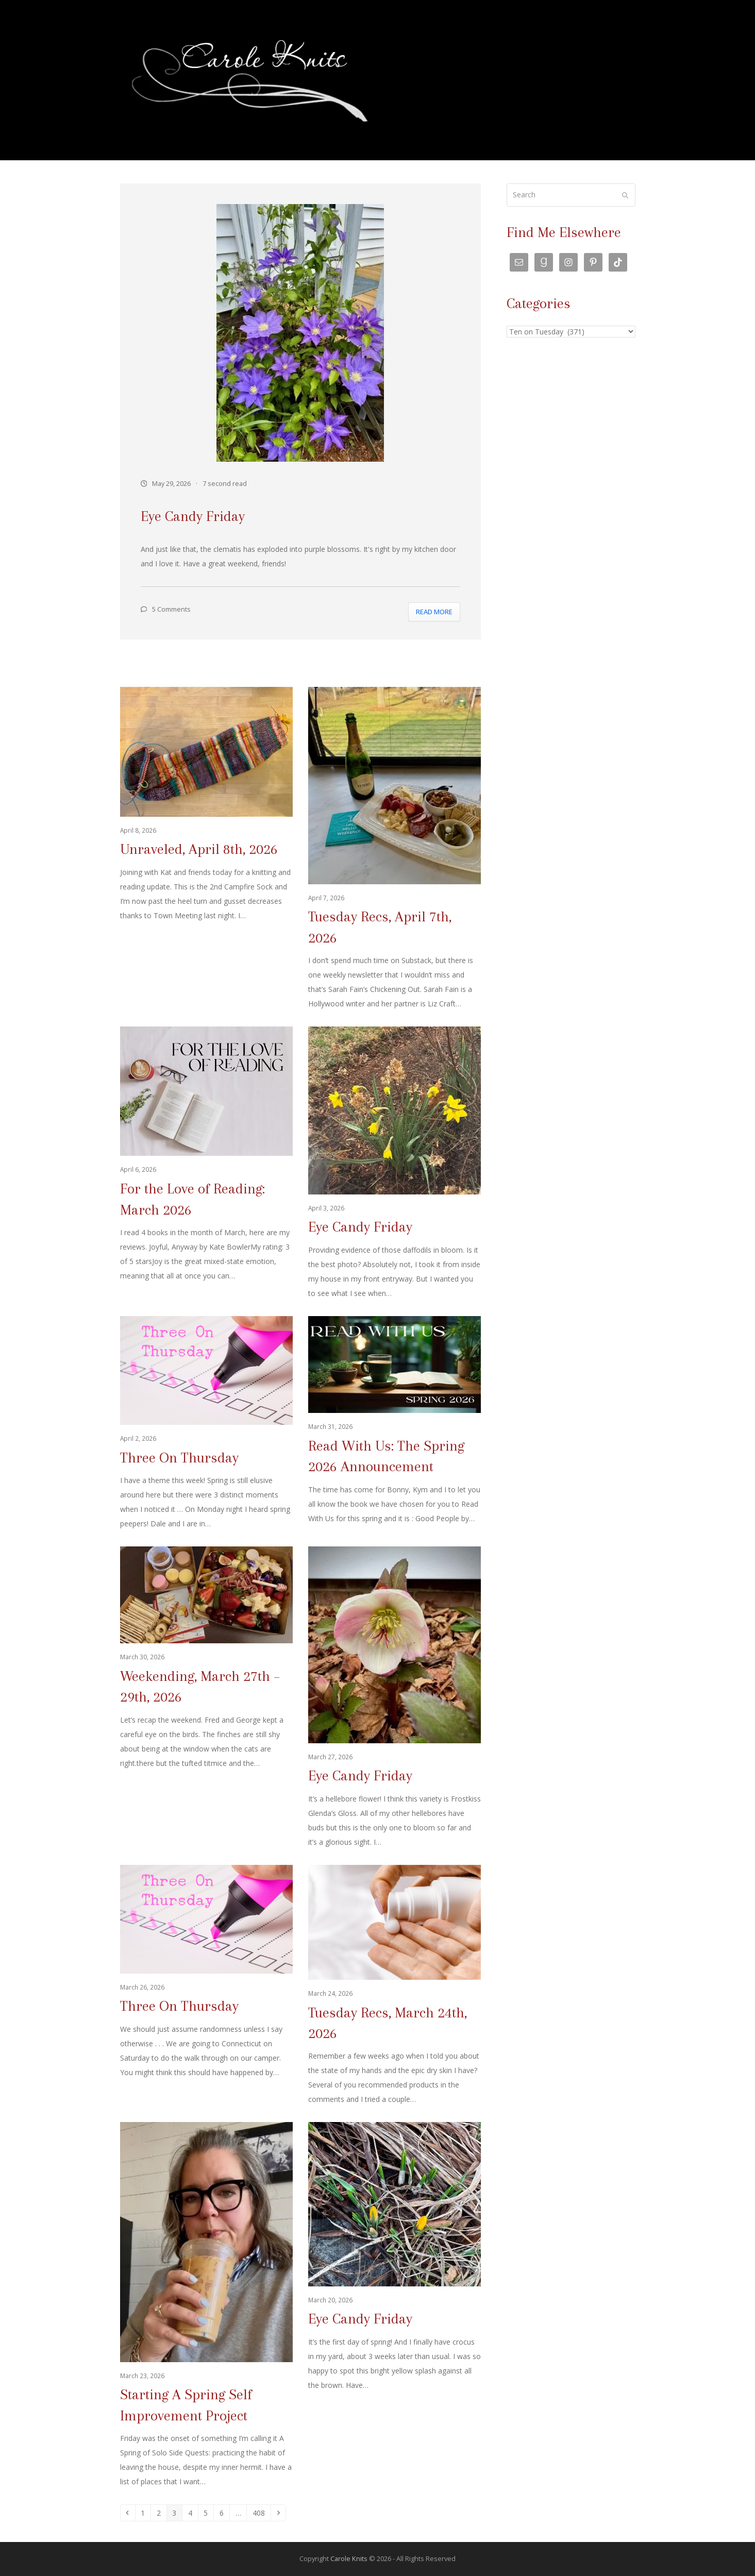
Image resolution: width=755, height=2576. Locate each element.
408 (260, 2512)
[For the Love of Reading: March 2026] (206, 1163)
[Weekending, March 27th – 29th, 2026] (206, 1697)
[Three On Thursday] (206, 1423)
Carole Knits (348, 2558)
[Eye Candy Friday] (394, 1163)
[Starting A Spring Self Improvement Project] (206, 2305)
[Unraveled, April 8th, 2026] (206, 849)
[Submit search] (625, 195)
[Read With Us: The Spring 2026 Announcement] (394, 1423)
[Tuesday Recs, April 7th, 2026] (394, 849)
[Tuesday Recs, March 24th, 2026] (394, 1986)
